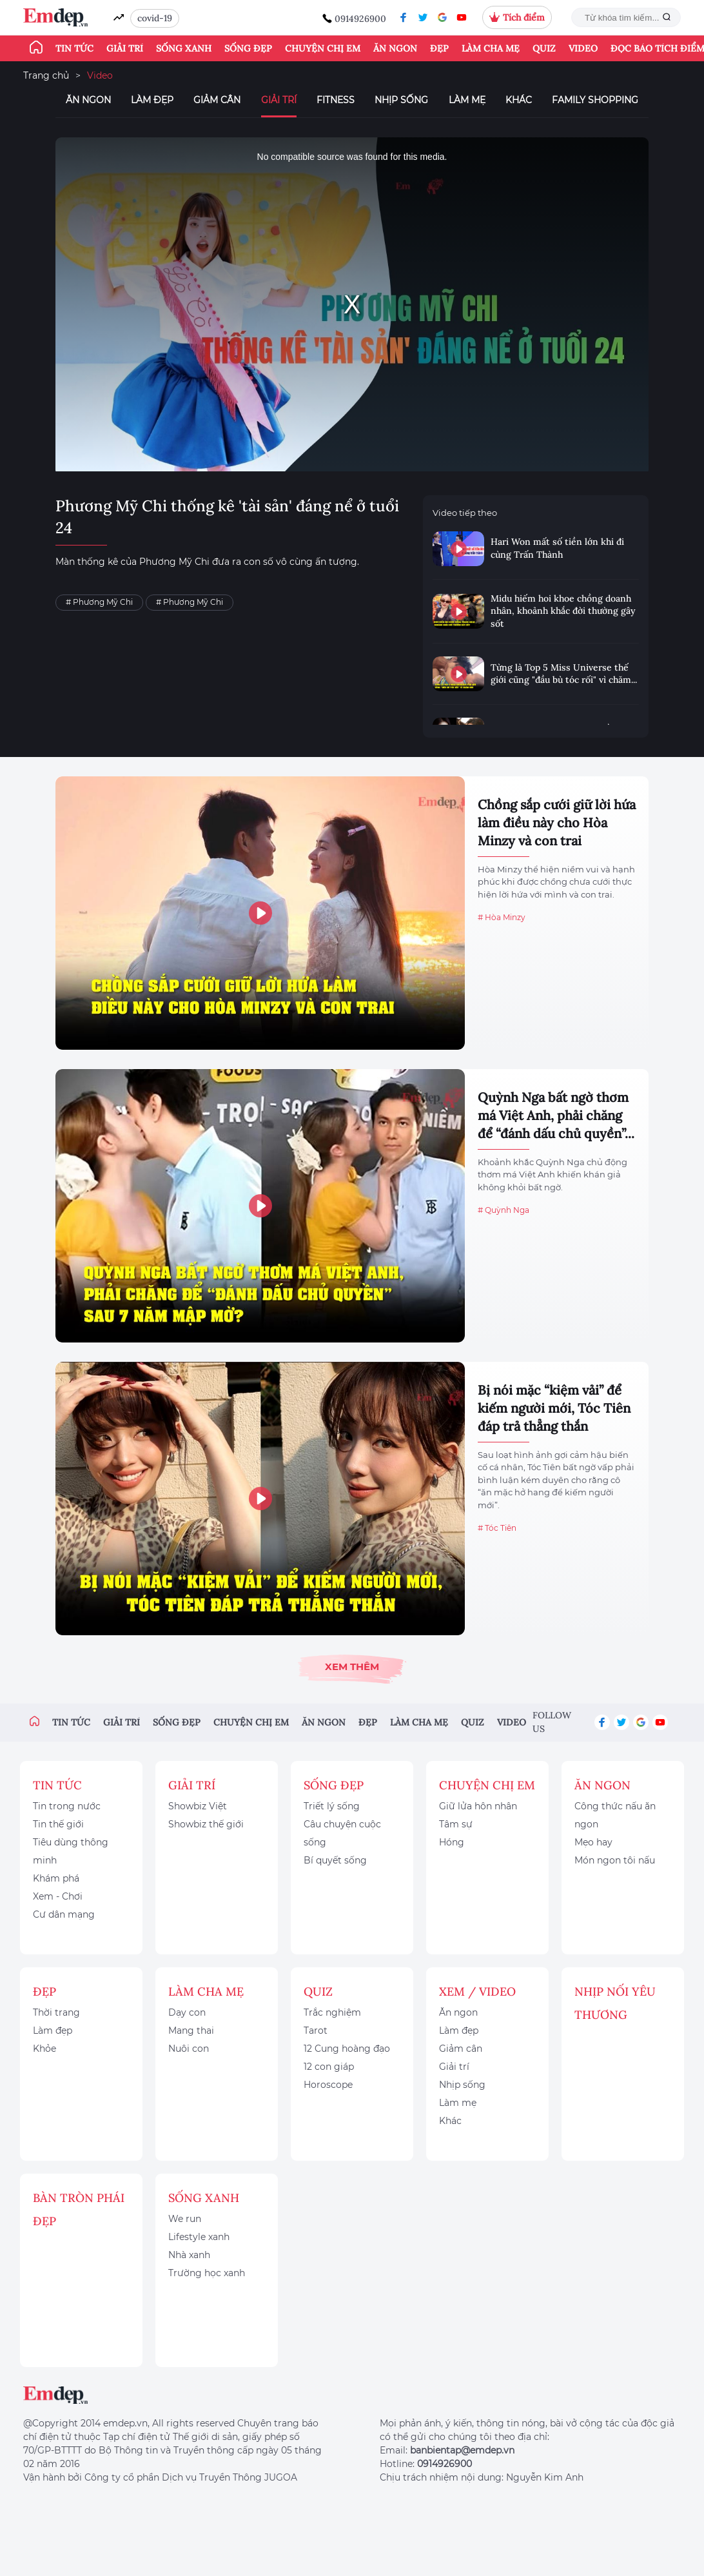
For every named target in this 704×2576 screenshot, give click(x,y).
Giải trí (124, 48)
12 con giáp (329, 2066)
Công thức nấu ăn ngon (615, 1815)
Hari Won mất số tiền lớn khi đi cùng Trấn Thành (557, 548)
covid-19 (154, 18)
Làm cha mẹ (491, 48)
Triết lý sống (332, 1806)
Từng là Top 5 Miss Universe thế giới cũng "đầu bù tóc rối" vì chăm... (564, 674)
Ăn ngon (395, 48)
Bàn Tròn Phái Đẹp (78, 2209)
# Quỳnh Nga (503, 1210)
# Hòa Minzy (501, 917)
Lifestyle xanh (199, 2237)
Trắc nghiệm (332, 2012)
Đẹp (439, 48)
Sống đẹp (248, 48)
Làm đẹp (152, 100)
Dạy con (187, 2012)
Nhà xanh (189, 2255)
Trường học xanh (206, 2273)
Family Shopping (595, 100)
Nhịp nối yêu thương (615, 2003)
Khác (518, 100)
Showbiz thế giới (206, 1824)
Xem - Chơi (58, 1896)
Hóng (451, 1842)
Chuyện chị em (322, 48)
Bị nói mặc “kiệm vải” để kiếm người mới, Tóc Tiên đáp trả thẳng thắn (554, 1408)
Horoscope (328, 2084)
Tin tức (74, 48)
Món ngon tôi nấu (614, 1860)
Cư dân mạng (64, 1914)
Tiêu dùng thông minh (70, 1851)
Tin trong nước (67, 1806)
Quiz (544, 48)
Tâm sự (456, 1824)
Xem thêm (352, 1666)
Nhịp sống (401, 100)
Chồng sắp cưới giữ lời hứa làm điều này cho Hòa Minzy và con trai (557, 822)
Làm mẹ (467, 100)
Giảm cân (216, 100)
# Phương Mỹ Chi (99, 602)
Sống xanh (183, 48)
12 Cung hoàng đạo (347, 2048)
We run (184, 2219)
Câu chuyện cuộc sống (342, 1833)
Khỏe (44, 2048)
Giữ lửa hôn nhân (478, 1806)
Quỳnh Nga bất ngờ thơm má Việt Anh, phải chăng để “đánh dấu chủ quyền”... (556, 1115)
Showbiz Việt (197, 1806)
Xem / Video (477, 1991)
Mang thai (191, 2030)
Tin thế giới (58, 1824)
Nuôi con (188, 2048)
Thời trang (56, 2012)
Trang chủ (46, 75)
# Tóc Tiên (497, 1528)
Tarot (316, 2030)
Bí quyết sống (335, 1860)
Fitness (336, 100)
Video (583, 48)
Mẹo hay (593, 1842)
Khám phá (56, 1878)
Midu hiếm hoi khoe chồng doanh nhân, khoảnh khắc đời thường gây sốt (563, 611)
